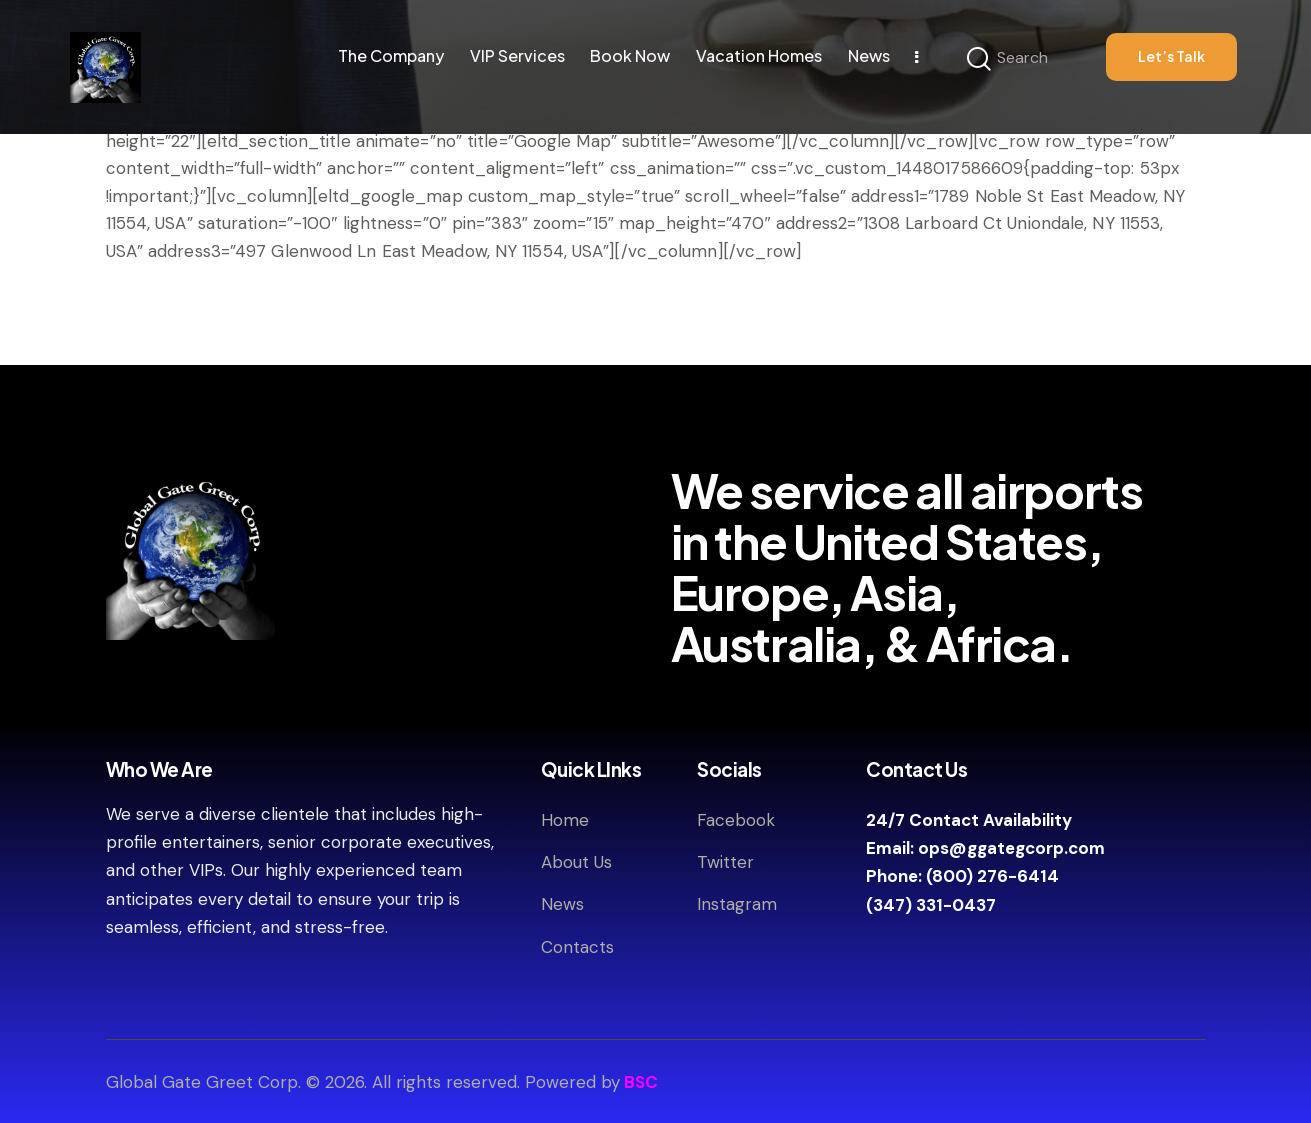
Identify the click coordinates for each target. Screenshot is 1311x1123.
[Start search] (979, 60)
